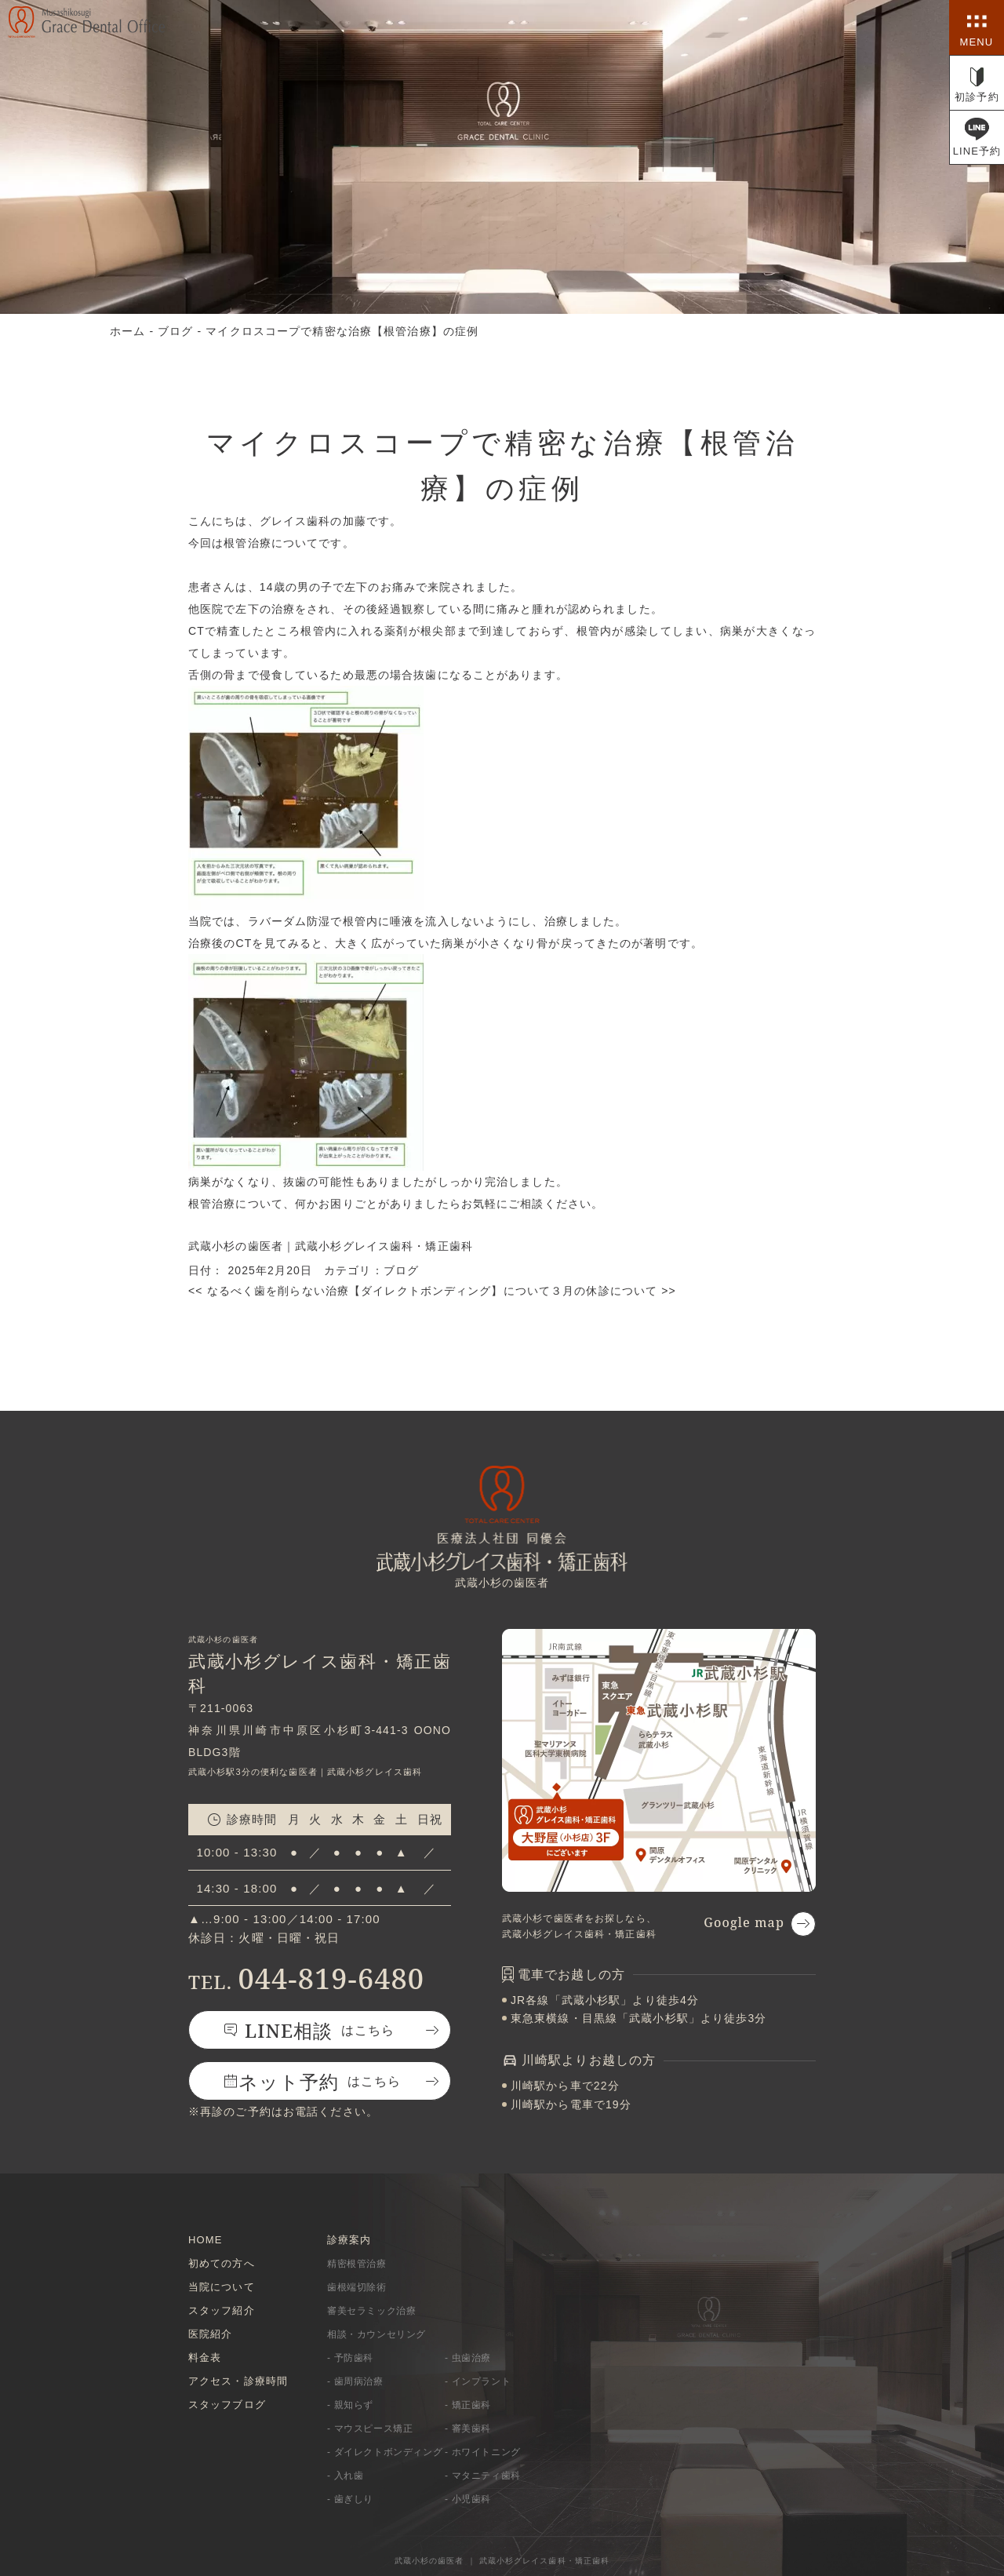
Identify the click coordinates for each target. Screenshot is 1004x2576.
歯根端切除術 (357, 2287)
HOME (205, 2240)
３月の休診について (613, 1290)
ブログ (401, 1270)
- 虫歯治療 (468, 2357)
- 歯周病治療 (355, 2381)
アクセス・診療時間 (238, 2381)
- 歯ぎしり (350, 2499)
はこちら (320, 2030)
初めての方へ (221, 2263)
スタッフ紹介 (221, 2310)
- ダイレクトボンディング (384, 2452)
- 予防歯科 (350, 2357)
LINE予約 (977, 151)
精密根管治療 (357, 2263)
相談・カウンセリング (376, 2334)
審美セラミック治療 (371, 2310)
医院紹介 (210, 2334)
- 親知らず (350, 2404)
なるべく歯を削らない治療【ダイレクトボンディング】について (369, 1290)
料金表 (204, 2357)
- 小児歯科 (468, 2499)
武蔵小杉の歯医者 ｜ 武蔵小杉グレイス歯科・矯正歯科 (502, 2560)
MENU (977, 42)
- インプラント (478, 2381)
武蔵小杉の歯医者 (235, 1246)
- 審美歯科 (468, 2428)
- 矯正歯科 (468, 2404)
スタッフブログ (227, 2404)
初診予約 (977, 97)
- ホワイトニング (483, 2452)
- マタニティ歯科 (483, 2475)
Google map (744, 1922)
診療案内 (349, 2240)
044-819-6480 (306, 1978)
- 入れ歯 (345, 2475)
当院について (221, 2287)
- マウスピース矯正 (370, 2428)
